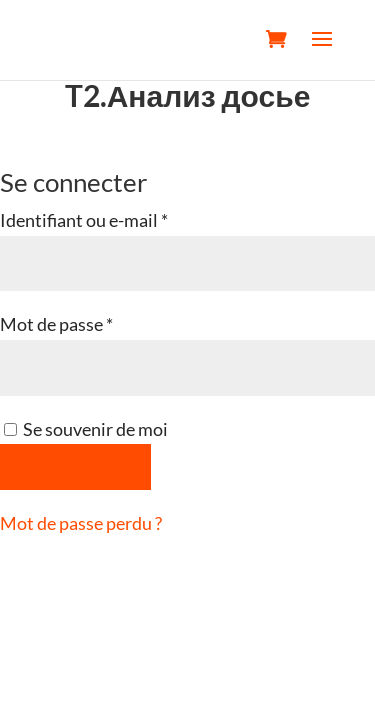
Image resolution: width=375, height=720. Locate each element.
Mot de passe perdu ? (81, 523)
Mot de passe (101, 322)
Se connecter (75, 467)
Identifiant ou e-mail (128, 218)
